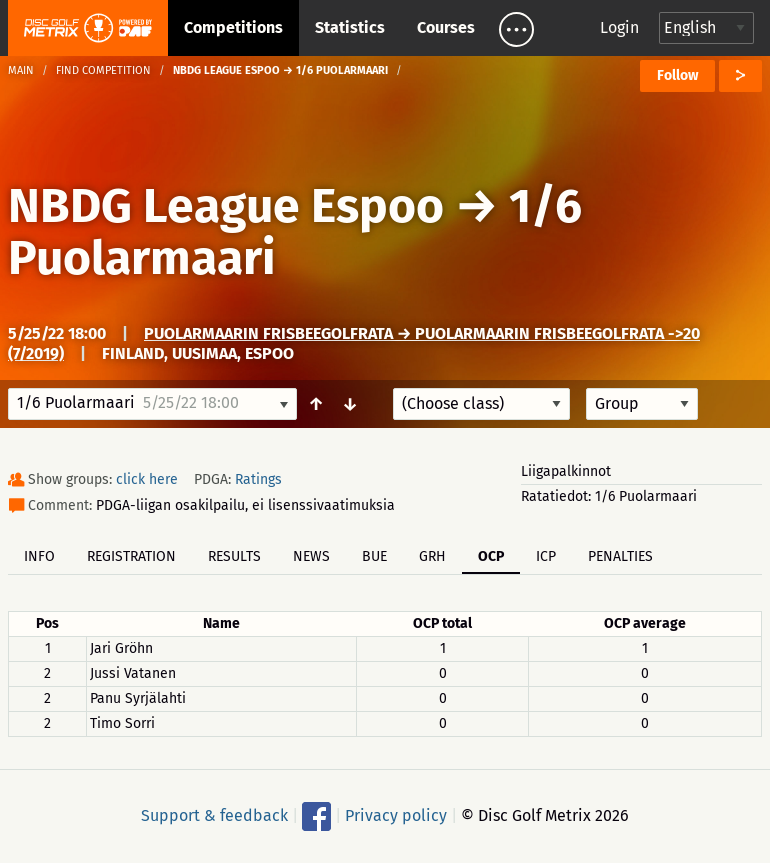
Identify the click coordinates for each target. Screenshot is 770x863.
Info (39, 556)
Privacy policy (396, 815)
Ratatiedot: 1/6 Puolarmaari (609, 496)
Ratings (258, 479)
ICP (546, 556)
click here (147, 479)
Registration (131, 556)
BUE (374, 556)
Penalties (620, 556)
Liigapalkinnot (566, 471)
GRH (432, 556)
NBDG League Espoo (226, 206)
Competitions (233, 27)
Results (234, 556)
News (311, 556)
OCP (491, 556)
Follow (677, 75)
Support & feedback (214, 815)
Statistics (350, 27)
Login (619, 27)
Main (21, 70)
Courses (446, 27)
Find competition (103, 70)
